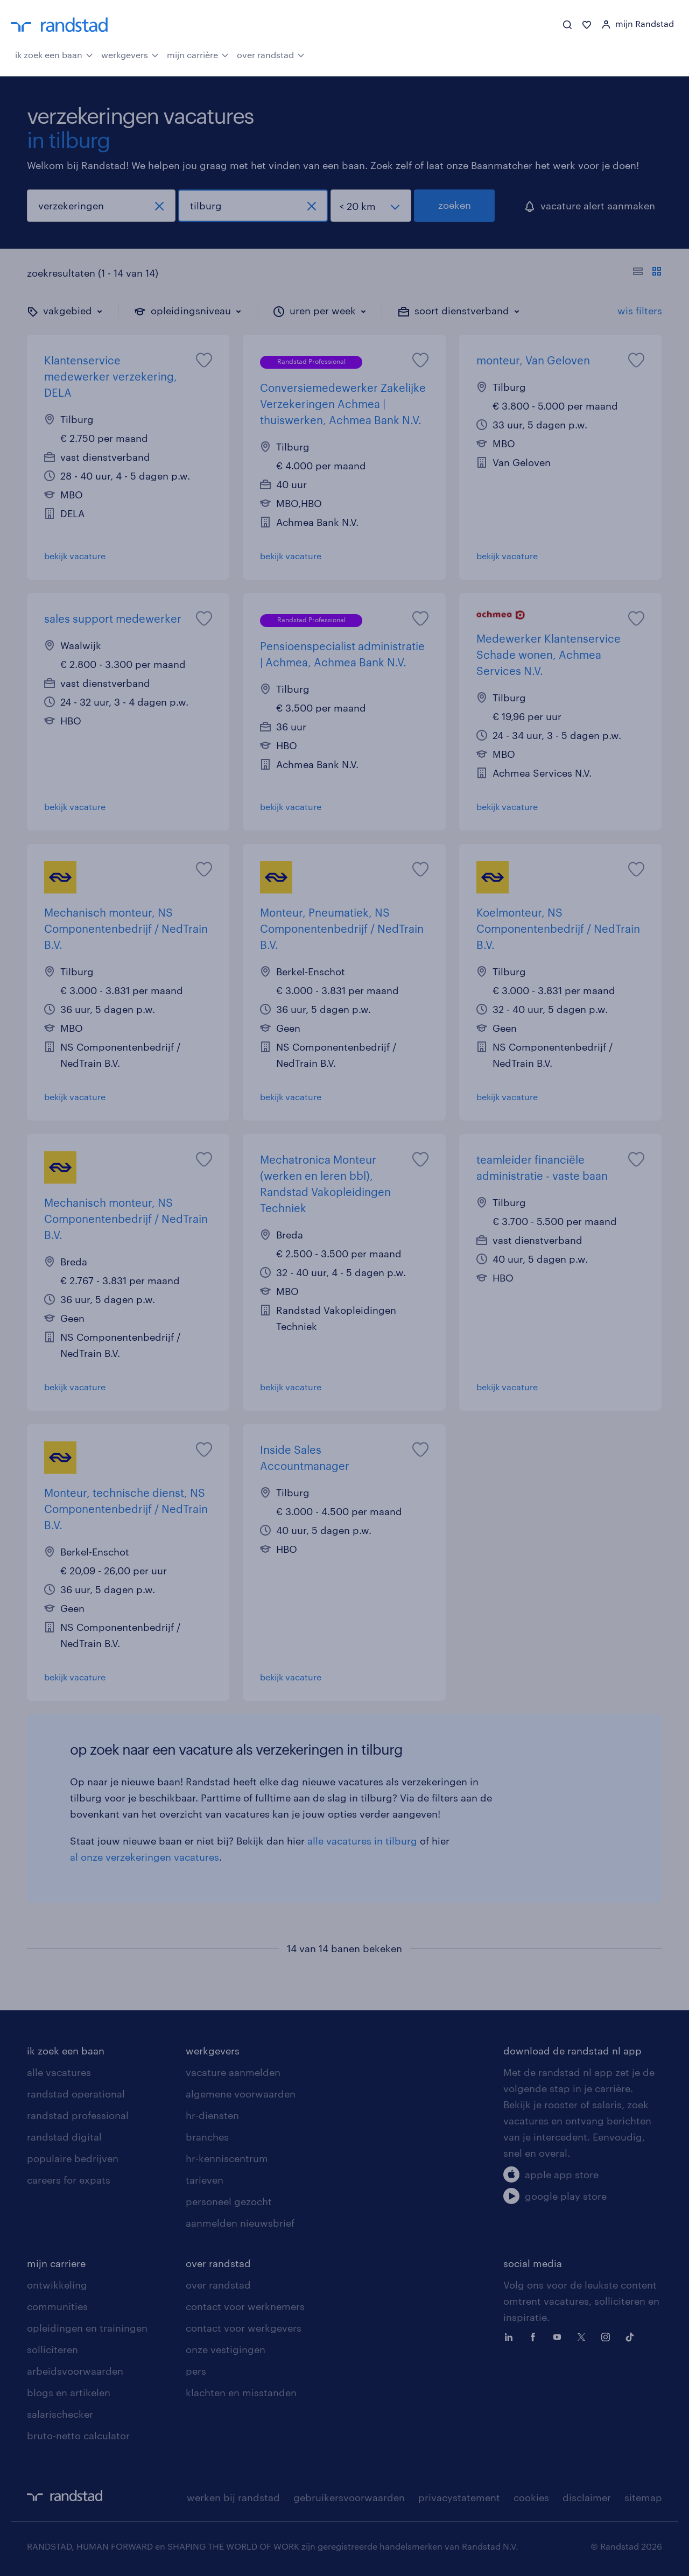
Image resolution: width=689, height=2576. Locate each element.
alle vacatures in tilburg (362, 1841)
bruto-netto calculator (78, 2435)
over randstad (271, 54)
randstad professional (78, 2115)
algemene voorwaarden (241, 2094)
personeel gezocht (229, 2201)
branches (207, 2137)
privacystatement (459, 2497)
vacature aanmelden (233, 2072)
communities (57, 2306)
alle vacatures (59, 2072)
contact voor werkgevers (243, 2328)
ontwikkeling (57, 2285)
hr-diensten (212, 2115)
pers (196, 2371)
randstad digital (64, 2137)
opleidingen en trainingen (87, 2328)
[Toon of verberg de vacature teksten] (647, 273)
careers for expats (68, 2180)
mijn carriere (56, 2263)
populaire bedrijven (72, 2158)
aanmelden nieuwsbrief (240, 2223)
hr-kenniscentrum (227, 2158)
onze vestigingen (225, 2349)
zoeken (454, 205)
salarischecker (60, 2414)
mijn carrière (198, 54)
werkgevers (130, 54)
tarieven (204, 2180)
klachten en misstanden (241, 2392)
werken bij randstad (233, 2497)
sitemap (643, 2497)
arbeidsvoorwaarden (75, 2371)
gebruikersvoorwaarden (349, 2497)
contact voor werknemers (245, 2306)
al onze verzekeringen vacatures (144, 1857)
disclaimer (587, 2497)
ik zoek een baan (54, 54)
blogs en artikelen (68, 2392)
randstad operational (76, 2094)
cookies (531, 2497)
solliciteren (52, 2349)
